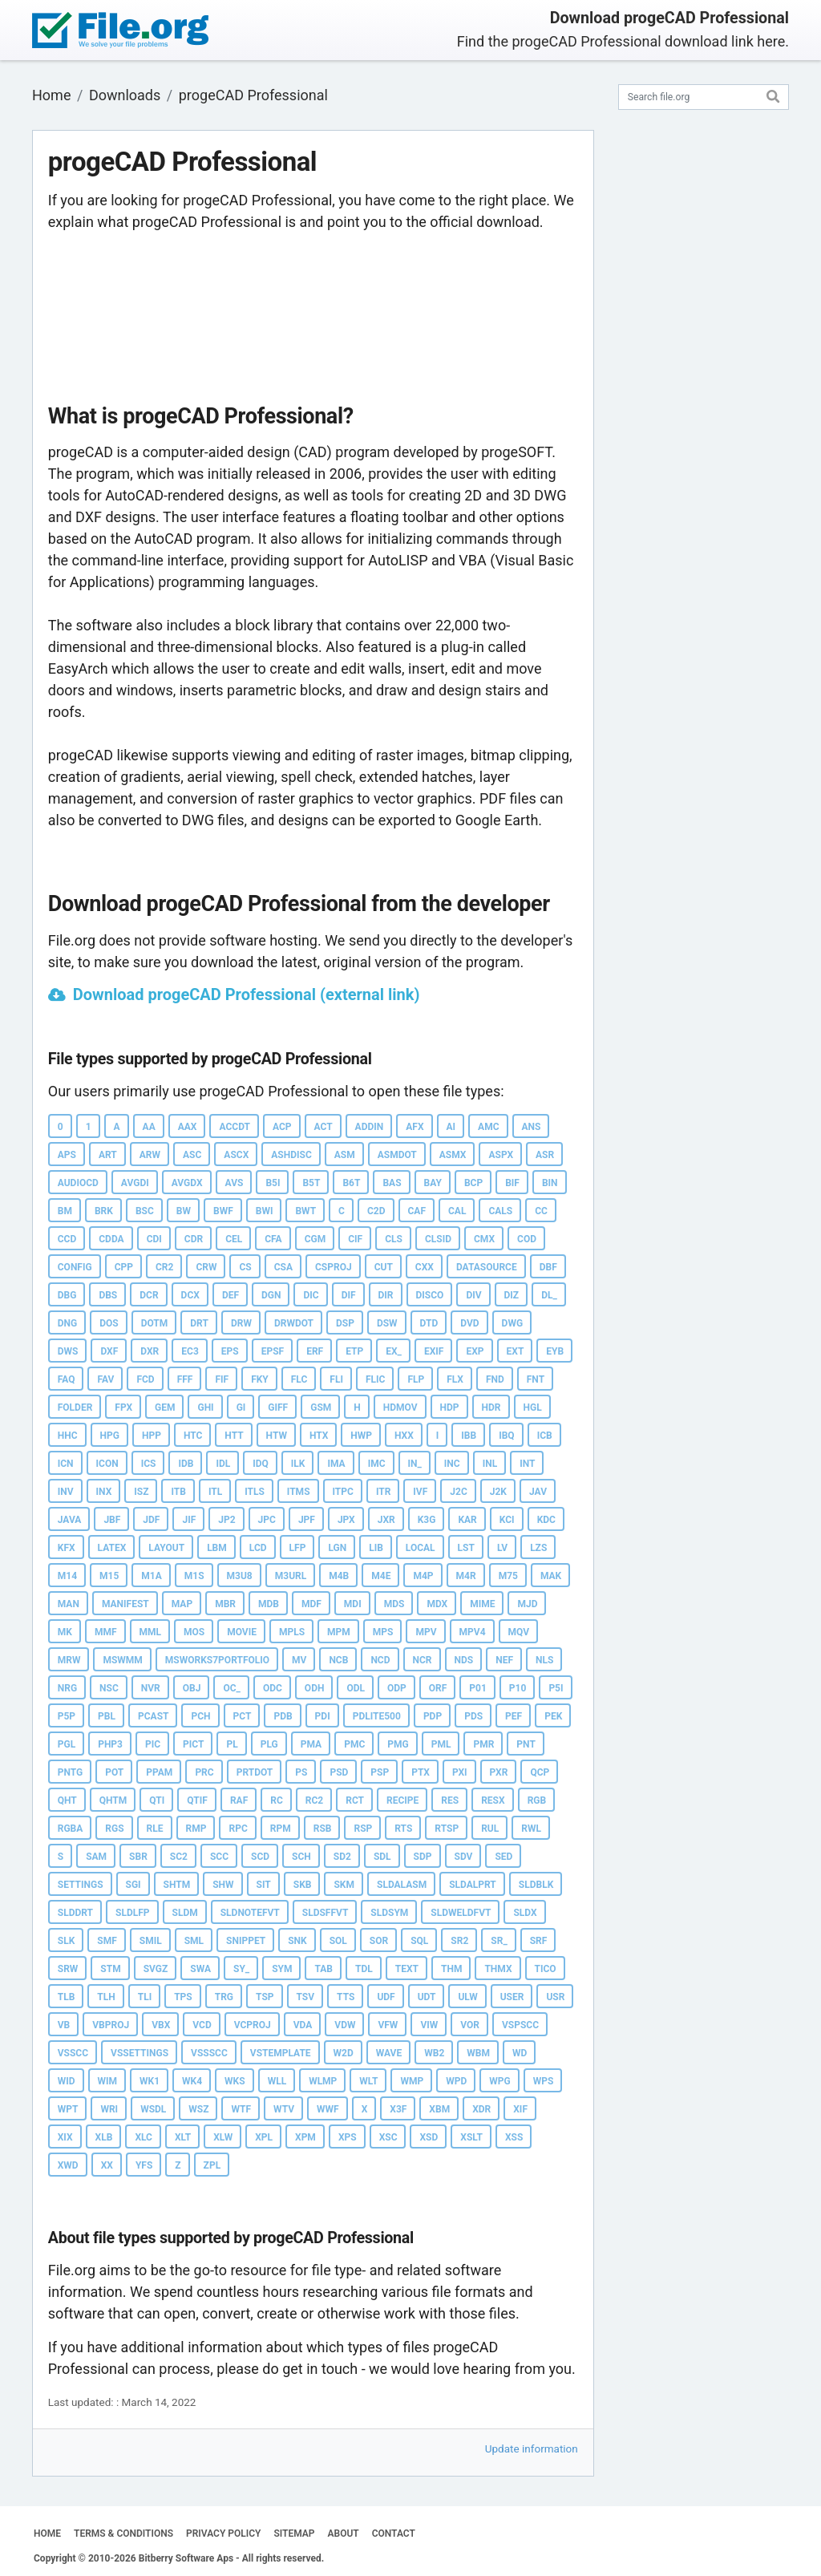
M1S (194, 1576)
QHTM (113, 1800)
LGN (337, 1547)
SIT (264, 1884)
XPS (347, 2137)
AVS (234, 1183)
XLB (104, 2137)
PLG (269, 1744)
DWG (512, 1323)
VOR (469, 2025)
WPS (543, 2081)
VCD (201, 2025)
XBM (439, 2109)
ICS (148, 1463)
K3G (427, 1519)
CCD (67, 1239)
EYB (555, 1351)
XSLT (471, 2137)
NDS (464, 1660)
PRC (204, 1772)
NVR (150, 1688)
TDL (364, 1969)
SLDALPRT (472, 1884)
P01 (478, 1688)
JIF (189, 1519)
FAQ (66, 1379)
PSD (339, 1772)
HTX (318, 1435)
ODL (355, 1688)
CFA (273, 1239)
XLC (143, 2137)
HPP (151, 1435)
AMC (488, 1126)
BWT (305, 1211)
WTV (283, 2109)
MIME (482, 1604)
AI (451, 1126)
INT (527, 1463)
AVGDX (187, 1183)
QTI (156, 1800)
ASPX (500, 1154)
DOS (108, 1323)
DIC (310, 1295)
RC (276, 1800)
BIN (550, 1183)
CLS (393, 1239)
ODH (315, 1688)
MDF (311, 1604)
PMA (311, 1744)
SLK (66, 1940)
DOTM (154, 1323)
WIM (108, 2081)
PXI (459, 1772)
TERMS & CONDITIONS (123, 2533)
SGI (133, 1884)
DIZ (512, 1295)
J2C (458, 1491)
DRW (241, 1323)
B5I (272, 1183)
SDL (382, 1856)
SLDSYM (389, 1912)
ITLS (255, 1491)
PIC (152, 1744)
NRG (67, 1688)
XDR (481, 2109)
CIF (355, 1239)
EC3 (190, 1351)
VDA (303, 2025)
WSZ (198, 2109)
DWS (68, 1351)
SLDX (524, 1912)
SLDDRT (75, 1912)
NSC (109, 1688)
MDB (268, 1604)
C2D (376, 1211)
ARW (150, 1154)
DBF (548, 1267)
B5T (311, 1183)
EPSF (272, 1351)
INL (490, 1463)
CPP (124, 1267)
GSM (320, 1407)
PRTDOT (255, 1772)
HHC (68, 1435)
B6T (351, 1183)
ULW (467, 1997)
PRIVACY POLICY (223, 2533)
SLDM (185, 1912)
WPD (456, 2081)
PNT (525, 1744)
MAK (550, 1576)
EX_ (394, 1351)
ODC (272, 1688)
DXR (149, 1351)
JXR (386, 1519)
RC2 (314, 1800)
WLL (277, 2081)
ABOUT (343, 2533)
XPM (305, 2137)
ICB (544, 1435)
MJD (527, 1604)
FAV (105, 1379)
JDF (151, 1519)
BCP (473, 1183)
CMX (484, 1239)
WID (66, 2081)
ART (108, 1154)
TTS (345, 1997)
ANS (531, 1126)
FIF (222, 1379)
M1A (151, 1576)
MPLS (292, 1632)
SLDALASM (402, 1884)
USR (555, 1997)
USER (512, 1997)
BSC (144, 1211)
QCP (539, 1772)
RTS (403, 1828)
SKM (344, 1884)
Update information (531, 2448)
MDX (437, 1604)
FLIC (375, 1379)
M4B (339, 1576)
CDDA (111, 1239)
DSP (345, 1323)
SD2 (342, 1856)
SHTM (177, 1884)
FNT (535, 1379)
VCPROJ (252, 2025)
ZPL (212, 2165)
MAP (182, 1604)
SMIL (151, 1940)
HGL (533, 1407)
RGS (114, 1828)
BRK (104, 1211)
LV (502, 1547)
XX (107, 2165)
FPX (123, 1407)
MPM (338, 1632)
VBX (161, 2025)
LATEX (112, 1547)
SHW (222, 1884)
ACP (282, 1126)
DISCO (430, 1295)
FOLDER (75, 1407)
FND (495, 1379)
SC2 (179, 1856)
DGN (271, 1295)
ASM (344, 1154)
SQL (419, 1940)
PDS (473, 1716)
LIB (376, 1547)
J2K (498, 1491)
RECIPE (402, 1800)
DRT (199, 1323)
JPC (267, 1519)
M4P (423, 1576)
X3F (398, 2109)
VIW (429, 2025)
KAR (467, 1519)
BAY (433, 1183)
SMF (106, 1940)
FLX (455, 1379)
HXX (404, 1435)
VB (64, 2025)
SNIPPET (245, 1940)
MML (151, 1632)
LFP (297, 1547)
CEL (233, 1239)
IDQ (261, 1463)
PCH (200, 1716)
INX (104, 1491)
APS (67, 1154)
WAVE (389, 2053)
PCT (242, 1716)
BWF (223, 1211)
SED (503, 1856)
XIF (520, 2109)
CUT (383, 1267)
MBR (225, 1604)
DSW (387, 1323)
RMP (196, 1828)
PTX (420, 1772)
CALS (500, 1211)
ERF (314, 1351)
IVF (420, 1491)
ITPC (343, 1491)
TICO (545, 1969)
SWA (200, 1969)
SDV (464, 1856)
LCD (258, 1547)
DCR (149, 1295)
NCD (380, 1660)
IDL (223, 1463)
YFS (143, 2165)
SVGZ (156, 1969)
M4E (380, 1576)
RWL (531, 1828)
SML (194, 1940)
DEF (230, 1295)
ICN (66, 1463)
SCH (301, 1856)
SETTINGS (80, 1884)
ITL (215, 1491)
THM (451, 1969)
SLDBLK (536, 1884)
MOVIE (242, 1632)
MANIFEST (125, 1604)
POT (114, 1772)
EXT (515, 1351)
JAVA (70, 1519)
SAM (96, 1856)
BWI (264, 1211)
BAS (391, 1183)
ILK (298, 1463)
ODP (396, 1688)
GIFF (278, 1407)
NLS (544, 1660)
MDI (353, 1604)
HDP (449, 1407)
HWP (361, 1435)
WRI (109, 2109)
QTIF (197, 1800)
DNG (67, 1323)
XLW (223, 2137)
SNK (297, 1940)
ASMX (453, 1154)
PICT (193, 1744)
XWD (68, 2165)
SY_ (241, 1969)
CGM (315, 1239)
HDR (491, 1407)
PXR (499, 1772)
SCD (260, 1856)
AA (149, 1126)
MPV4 (472, 1632)
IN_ (415, 1463)
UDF (385, 1997)
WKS (234, 2081)
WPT (68, 2109)
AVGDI (135, 1183)
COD (526, 1239)
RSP (363, 1828)
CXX (424, 1267)
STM (110, 1969)
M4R (466, 1576)
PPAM (159, 1772)
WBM (478, 2053)
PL (231, 1744)
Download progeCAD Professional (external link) (246, 994)
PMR (483, 1744)
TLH (106, 1997)
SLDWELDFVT (461, 1912)
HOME (47, 2533)
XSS (514, 2137)
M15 (109, 1576)
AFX (414, 1126)
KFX (66, 1547)
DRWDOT (293, 1323)
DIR (386, 1295)
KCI (507, 1519)
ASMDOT (397, 1154)
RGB (537, 1800)
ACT (323, 1126)
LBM (217, 1547)
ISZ (141, 1491)
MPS (383, 1632)
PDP (432, 1716)
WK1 (150, 2081)
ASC (192, 1154)
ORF (438, 1688)
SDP (423, 1856)
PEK (553, 1716)
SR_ (499, 1940)
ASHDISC (291, 1154)
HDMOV (400, 1407)
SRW (68, 1969)
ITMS (298, 1491)
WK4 (192, 2081)
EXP (474, 1351)
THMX (498, 1969)
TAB (323, 1969)
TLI (145, 1997)
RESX (492, 1800)
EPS (230, 1351)
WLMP (323, 2081)
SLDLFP (132, 1912)
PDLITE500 (377, 1716)
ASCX (236, 1154)
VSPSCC (520, 2025)
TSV (306, 1997)
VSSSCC (209, 2053)
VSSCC (73, 2053)
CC (541, 1211)
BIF (512, 1183)
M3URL (290, 1576)
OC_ (231, 1688)
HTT (233, 1435)
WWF (328, 2109)
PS (301, 1772)
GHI (205, 1407)
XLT (183, 2137)
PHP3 (110, 1744)
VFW (388, 2025)
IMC (377, 1463)
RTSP (447, 1828)
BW (183, 1211)
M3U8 (240, 1576)
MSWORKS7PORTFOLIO (217, 1660)
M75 (508, 1576)
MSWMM (122, 1660)
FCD (145, 1379)
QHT (67, 1800)
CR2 (164, 1267)
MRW (69, 1660)
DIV (473, 1295)
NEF (504, 1660)
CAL (457, 1211)
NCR (422, 1660)
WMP (411, 2081)
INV (66, 1491)
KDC (546, 1519)
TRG (224, 1997)
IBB (468, 1435)
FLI (336, 1379)
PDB (282, 1716)
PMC (354, 1744)
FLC (299, 1379)
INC (452, 1463)
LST (466, 1547)
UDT (427, 1997)
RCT (355, 1800)
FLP (415, 1379)
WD (519, 2053)
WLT (368, 2081)
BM (65, 1211)
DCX (190, 1295)
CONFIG (75, 1267)
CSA (283, 1267)
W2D (344, 2053)
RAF (239, 1800)
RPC (238, 1828)
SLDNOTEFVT (250, 1912)
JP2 (226, 1519)
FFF (185, 1379)
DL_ (549, 1295)
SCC (219, 1856)
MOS (194, 1632)
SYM (282, 1969)
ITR (383, 1491)
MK (65, 1632)
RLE (155, 1828)
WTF (241, 2109)
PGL (66, 1744)
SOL (338, 1940)
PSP (379, 1772)
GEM (165, 1407)
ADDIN (369, 1126)
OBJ (192, 1688)
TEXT (407, 1969)
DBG (67, 1295)
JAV (538, 1491)
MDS (394, 1604)
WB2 (434, 2053)
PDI (322, 1716)
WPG (499, 2081)
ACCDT (234, 1126)
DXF (109, 1351)
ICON (107, 1463)
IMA (336, 1463)
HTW (276, 1435)
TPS (183, 1997)
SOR (379, 1940)
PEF (513, 1716)
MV (299, 1660)
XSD (428, 2137)
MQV (518, 1632)
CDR (193, 1239)
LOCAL (420, 1547)
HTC (193, 1435)
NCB (338, 1660)
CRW (206, 1267)
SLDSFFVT (325, 1912)
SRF (539, 1940)
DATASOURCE (486, 1267)
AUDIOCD (78, 1183)
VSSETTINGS (139, 2053)
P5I (555, 1688)
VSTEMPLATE (280, 2053)
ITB (178, 1491)
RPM (280, 1828)
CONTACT (393, 2533)
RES (450, 1800)
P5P (66, 1716)
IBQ (506, 1435)
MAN (68, 1604)
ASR (545, 1154)
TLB (66, 1997)
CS (245, 1267)
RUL (490, 1828)
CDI (154, 1239)
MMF (106, 1632)
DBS (108, 1295)
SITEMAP (293, 2533)
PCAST (153, 1716)
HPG (109, 1435)
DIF (349, 1295)
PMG (397, 1744)
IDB (185, 1463)
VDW (344, 2025)
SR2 (459, 1940)
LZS (538, 1547)
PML (441, 1744)
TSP (264, 1997)
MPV (425, 1632)
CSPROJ (333, 1267)
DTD (429, 1323)
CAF (417, 1211)
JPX (346, 1519)
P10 (518, 1688)
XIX (65, 2137)
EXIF (433, 1351)
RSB (322, 1828)
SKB (302, 1884)
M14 (67, 1576)
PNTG (70, 1772)
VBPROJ (110, 2025)
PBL (106, 1716)
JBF (111, 1519)
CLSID (438, 1239)
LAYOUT (166, 1547)
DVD (469, 1323)
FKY (260, 1379)
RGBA (70, 1828)
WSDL (153, 2109)
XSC (388, 2137)
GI (241, 1407)
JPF (306, 1519)
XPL (264, 2137)
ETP (354, 1351)
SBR (138, 1856)
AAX (187, 1126)
